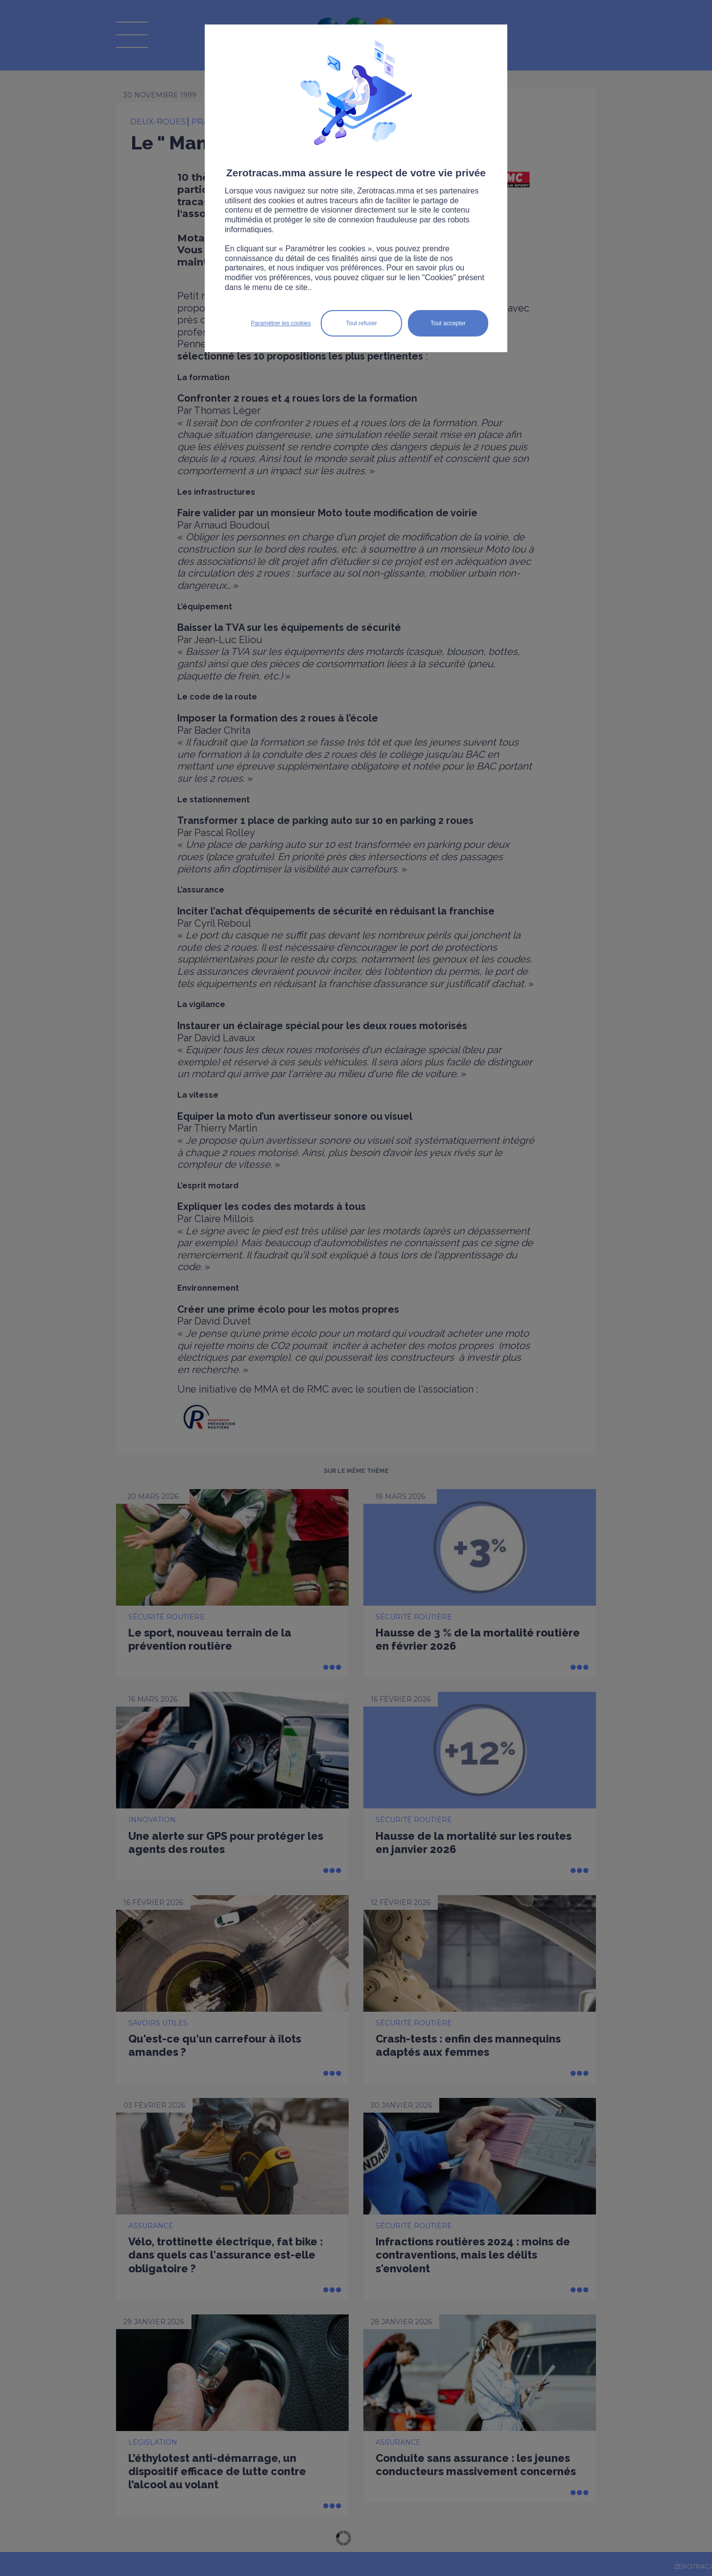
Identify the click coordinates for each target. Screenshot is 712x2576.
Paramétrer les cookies (281, 323)
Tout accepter (448, 323)
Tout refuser (361, 323)
